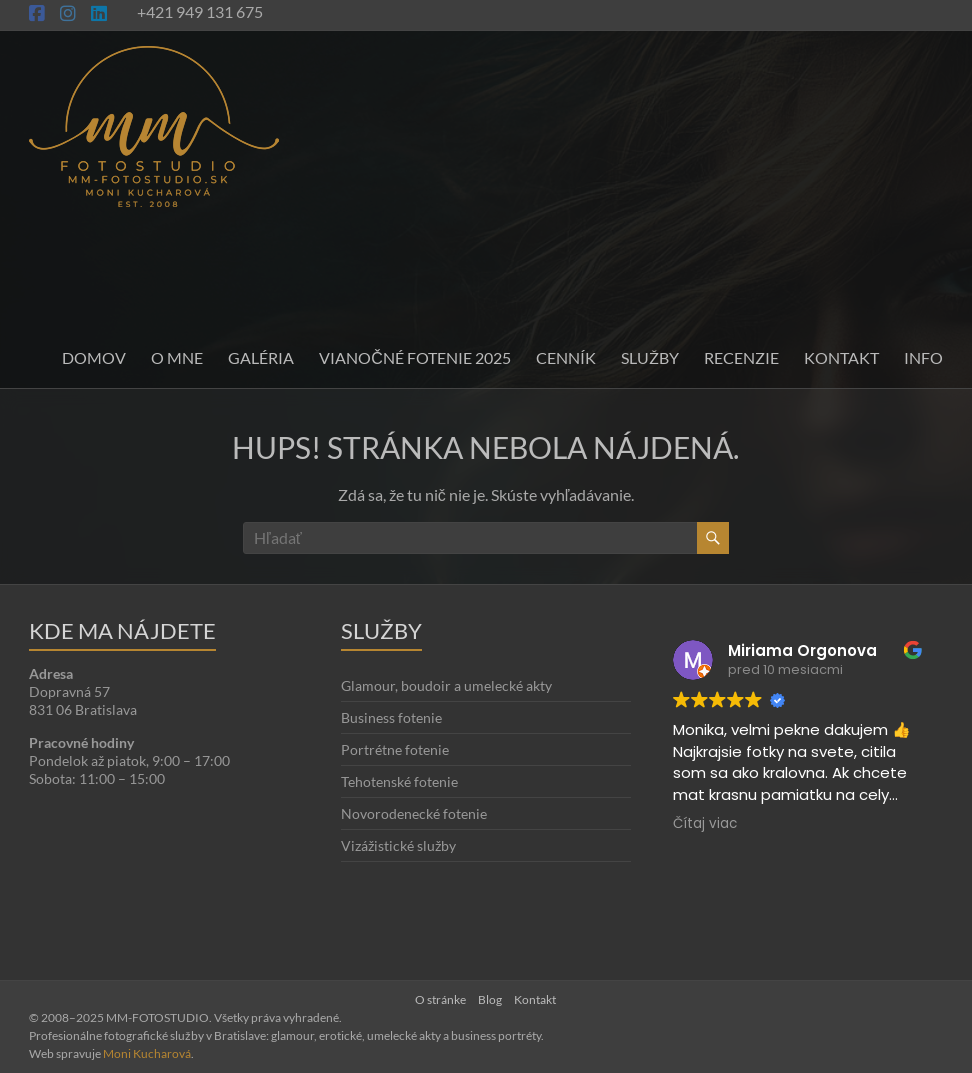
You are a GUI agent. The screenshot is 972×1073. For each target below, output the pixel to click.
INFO (923, 357)
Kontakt (841, 357)
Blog (490, 999)
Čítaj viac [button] (705, 824)
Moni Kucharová (147, 1053)
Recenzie (741, 357)
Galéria (261, 357)
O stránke (440, 999)
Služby (650, 357)
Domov (94, 357)
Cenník (566, 357)
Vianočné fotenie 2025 (415, 357)
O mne (177, 357)
